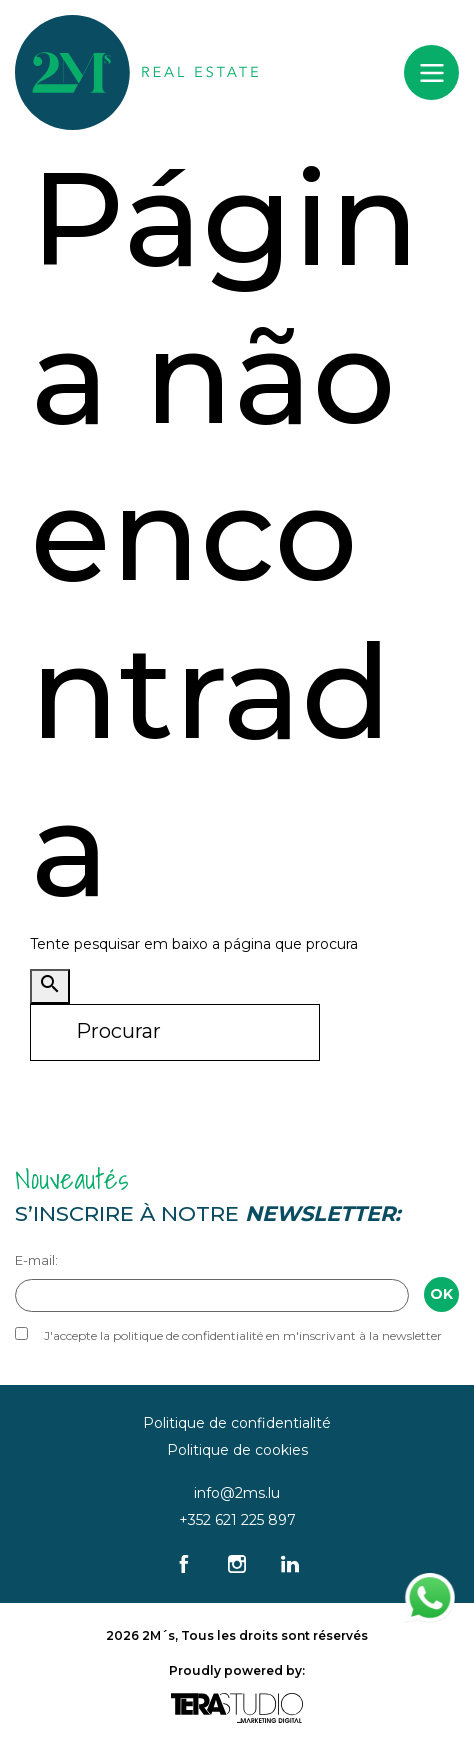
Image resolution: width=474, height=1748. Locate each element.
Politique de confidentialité (237, 1423)
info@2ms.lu (237, 1493)
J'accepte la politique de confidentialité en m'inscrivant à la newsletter (243, 1335)
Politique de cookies (237, 1450)
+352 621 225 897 (237, 1520)
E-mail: (36, 1260)
